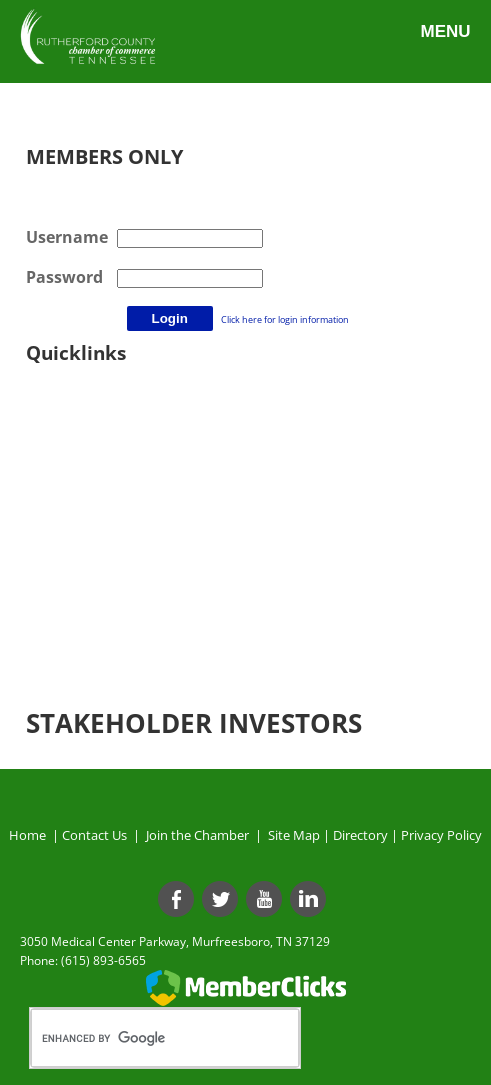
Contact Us (97, 835)
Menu (445, 31)
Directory (360, 835)
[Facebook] (176, 899)
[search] (144, 1038)
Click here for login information (285, 319)
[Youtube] (264, 899)
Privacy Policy (441, 835)
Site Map (294, 835)
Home (27, 835)
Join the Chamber (196, 835)
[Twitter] (220, 899)
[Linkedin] (308, 899)
